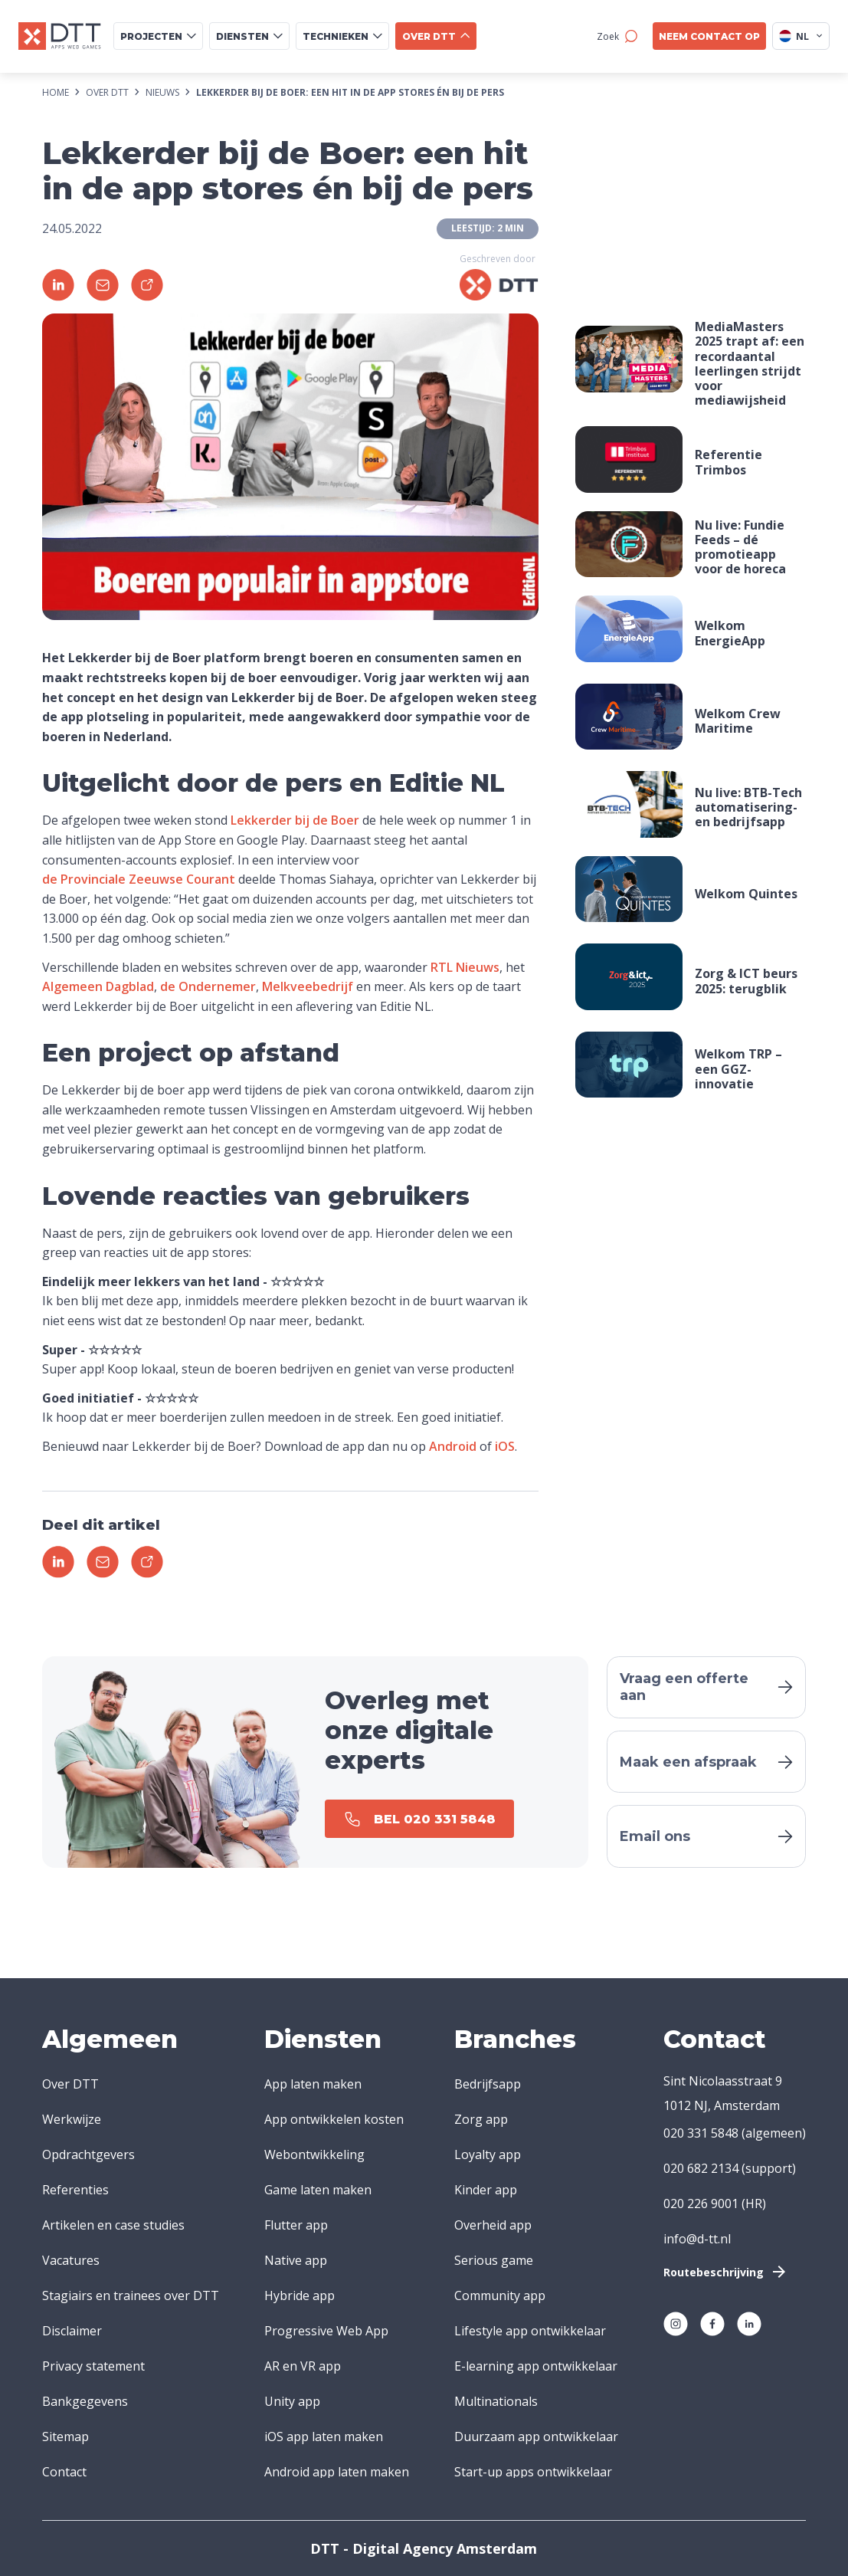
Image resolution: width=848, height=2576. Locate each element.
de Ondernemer (208, 986)
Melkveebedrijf (307, 986)
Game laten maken (318, 2189)
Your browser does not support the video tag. (629, 459)
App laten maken (313, 2084)
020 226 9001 (700, 2203)
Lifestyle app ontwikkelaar (530, 2330)
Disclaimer (72, 2330)
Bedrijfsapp (487, 2084)
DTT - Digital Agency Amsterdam (423, 2548)
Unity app (292, 2401)
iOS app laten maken (323, 2436)
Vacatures (71, 2260)
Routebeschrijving (725, 2272)
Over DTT (70, 2084)
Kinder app (485, 2189)
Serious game (493, 2260)
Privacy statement (93, 2366)
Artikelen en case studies (113, 2225)
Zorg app (481, 2119)
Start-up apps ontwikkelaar (533, 2471)
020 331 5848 (700, 2133)
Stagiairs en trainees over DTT (130, 2295)
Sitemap (65, 2436)
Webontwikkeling (314, 2154)
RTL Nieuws (465, 967)
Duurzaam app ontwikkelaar (536, 2436)
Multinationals (496, 2401)
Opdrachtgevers (88, 2154)
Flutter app (296, 2225)
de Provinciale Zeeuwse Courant (138, 879)
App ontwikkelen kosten (334, 2119)
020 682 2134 (700, 2168)
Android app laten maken (336, 2471)
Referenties (75, 2189)
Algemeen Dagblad (98, 986)
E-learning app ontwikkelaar (535, 2366)
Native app (295, 2260)
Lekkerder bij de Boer (295, 820)
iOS (505, 1446)
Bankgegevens (85, 2401)
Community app (499, 2295)
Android (452, 1446)
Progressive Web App (326, 2330)
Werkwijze (71, 2119)
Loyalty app (487, 2154)
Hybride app (299, 2295)
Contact (64, 2471)
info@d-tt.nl (697, 2238)
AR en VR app (302, 2366)
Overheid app (493, 2225)
